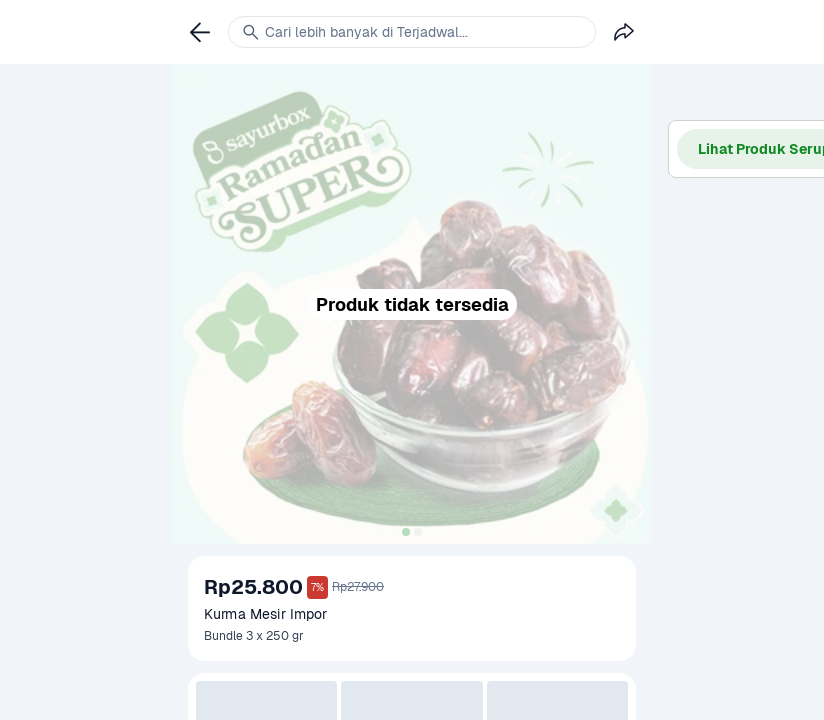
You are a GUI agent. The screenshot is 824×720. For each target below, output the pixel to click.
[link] (200, 32)
